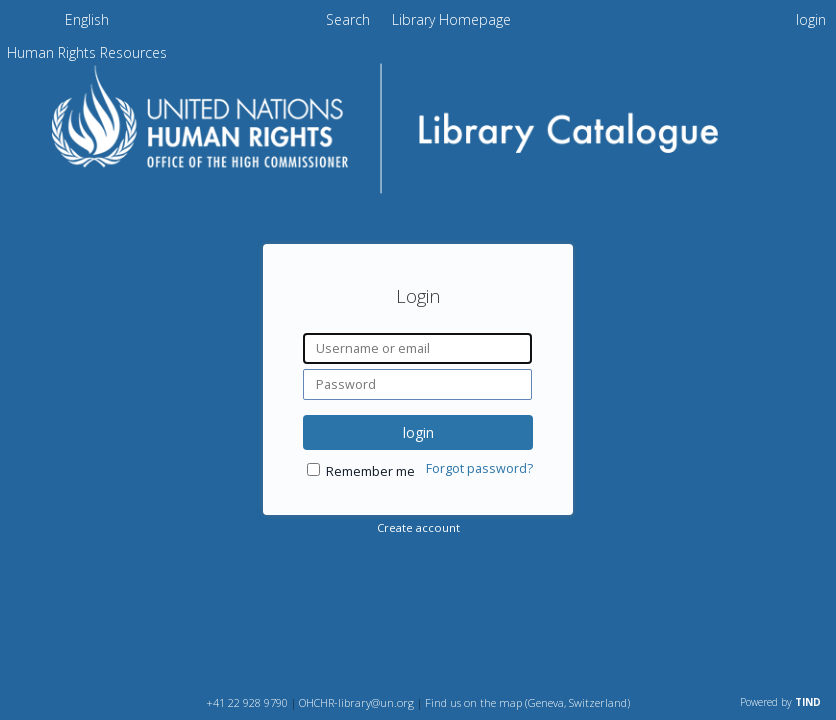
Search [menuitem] (348, 19)
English (87, 19)
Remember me (370, 471)
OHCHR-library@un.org (356, 702)
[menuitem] (87, 23)
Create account (418, 527)
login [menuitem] (811, 19)
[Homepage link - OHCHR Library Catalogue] (418, 196)
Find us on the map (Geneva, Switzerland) (527, 702)
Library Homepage (451, 19)
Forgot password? (479, 468)
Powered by (780, 702)
